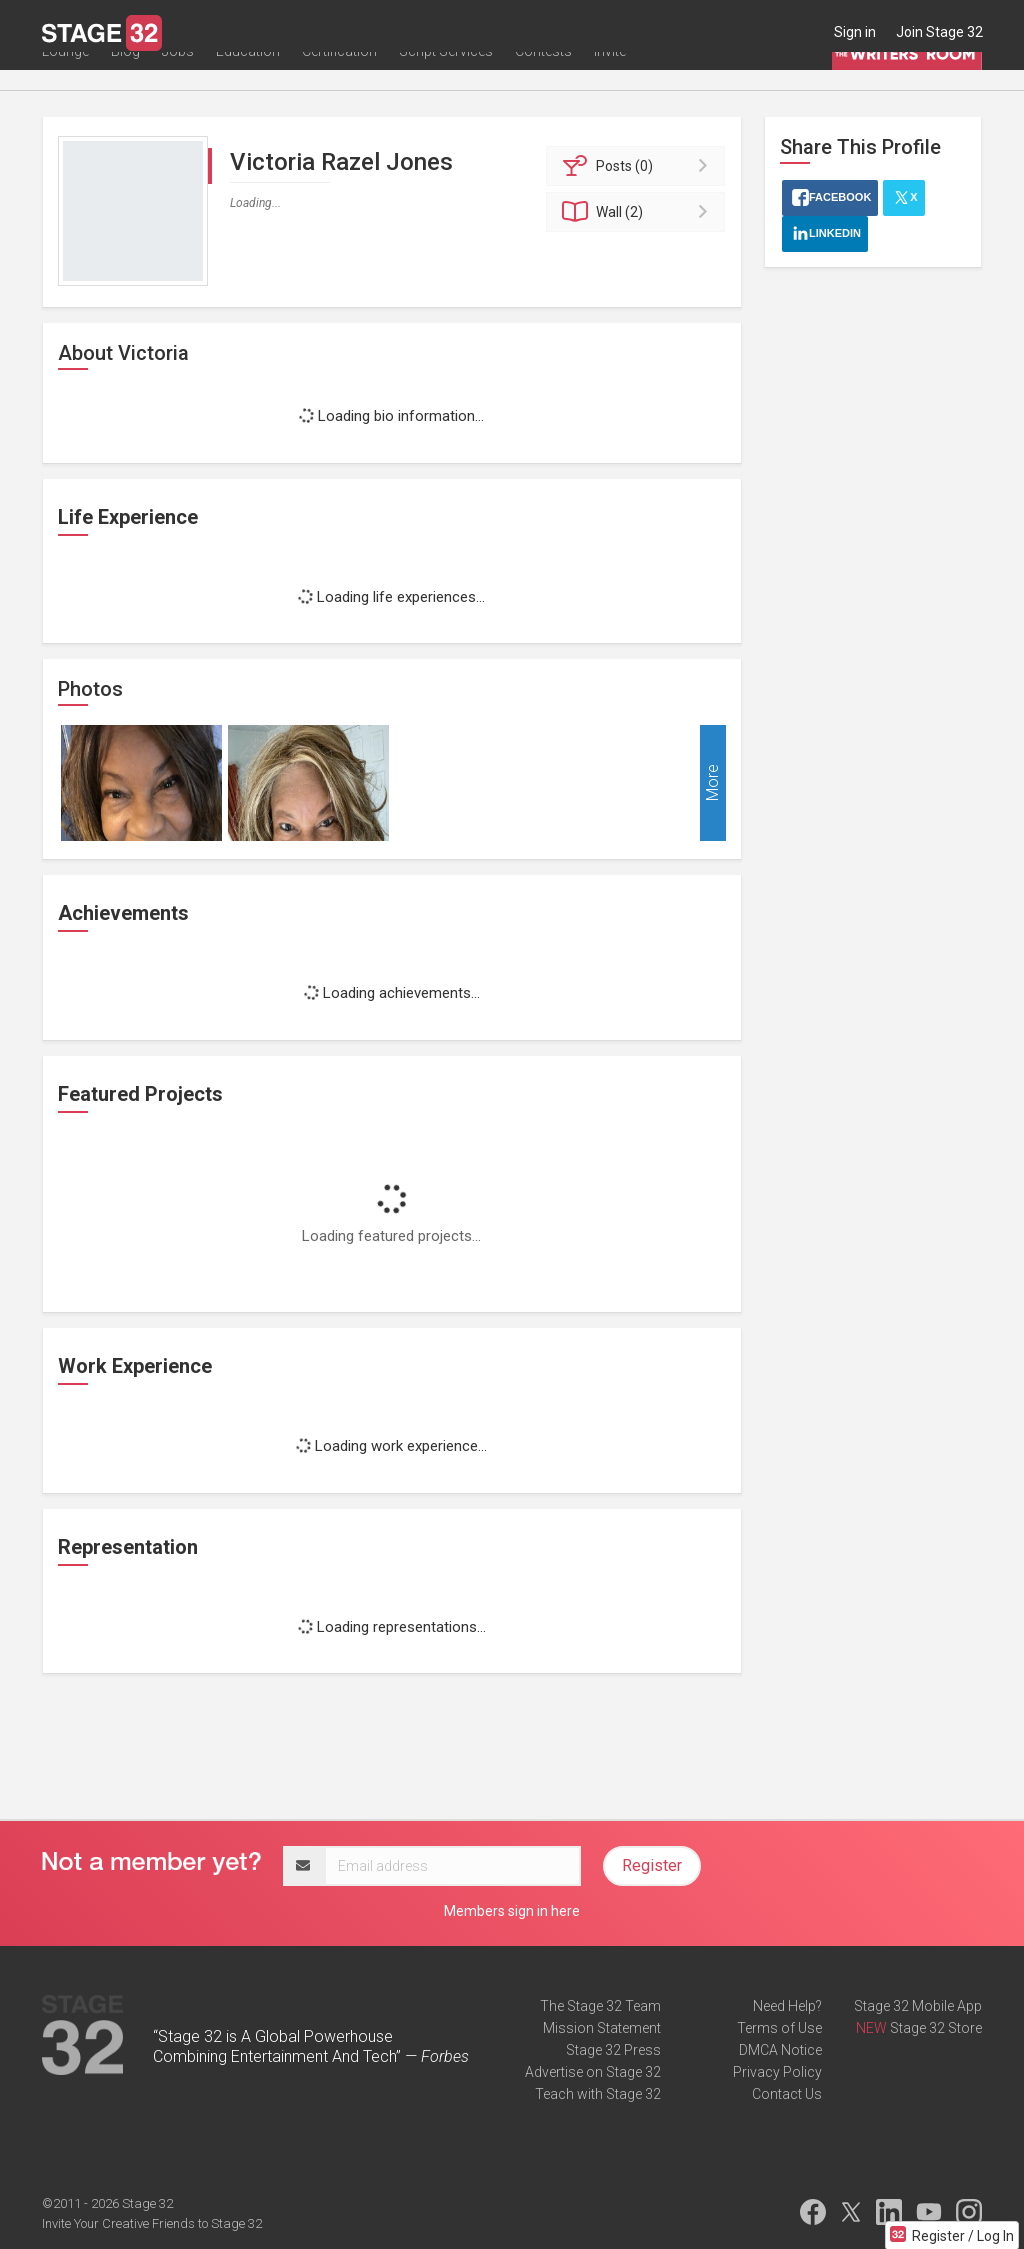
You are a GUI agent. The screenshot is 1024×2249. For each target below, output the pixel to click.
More (712, 783)
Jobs (178, 77)
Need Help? (787, 2006)
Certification (339, 77)
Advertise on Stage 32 (593, 2072)
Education (248, 77)
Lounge (65, 77)
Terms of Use (779, 2028)
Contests (543, 77)
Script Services (446, 77)
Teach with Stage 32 (598, 2094)
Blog (125, 77)
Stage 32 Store (936, 2028)
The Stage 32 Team (600, 2006)
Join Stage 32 (939, 32)
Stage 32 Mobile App (918, 2006)
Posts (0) (638, 166)
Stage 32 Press (613, 2050)
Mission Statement (602, 2028)
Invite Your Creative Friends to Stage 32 (152, 2223)
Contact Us (787, 2094)
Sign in (855, 32)
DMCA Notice (780, 2050)
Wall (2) (638, 212)
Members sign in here (512, 1911)
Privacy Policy (777, 2072)
